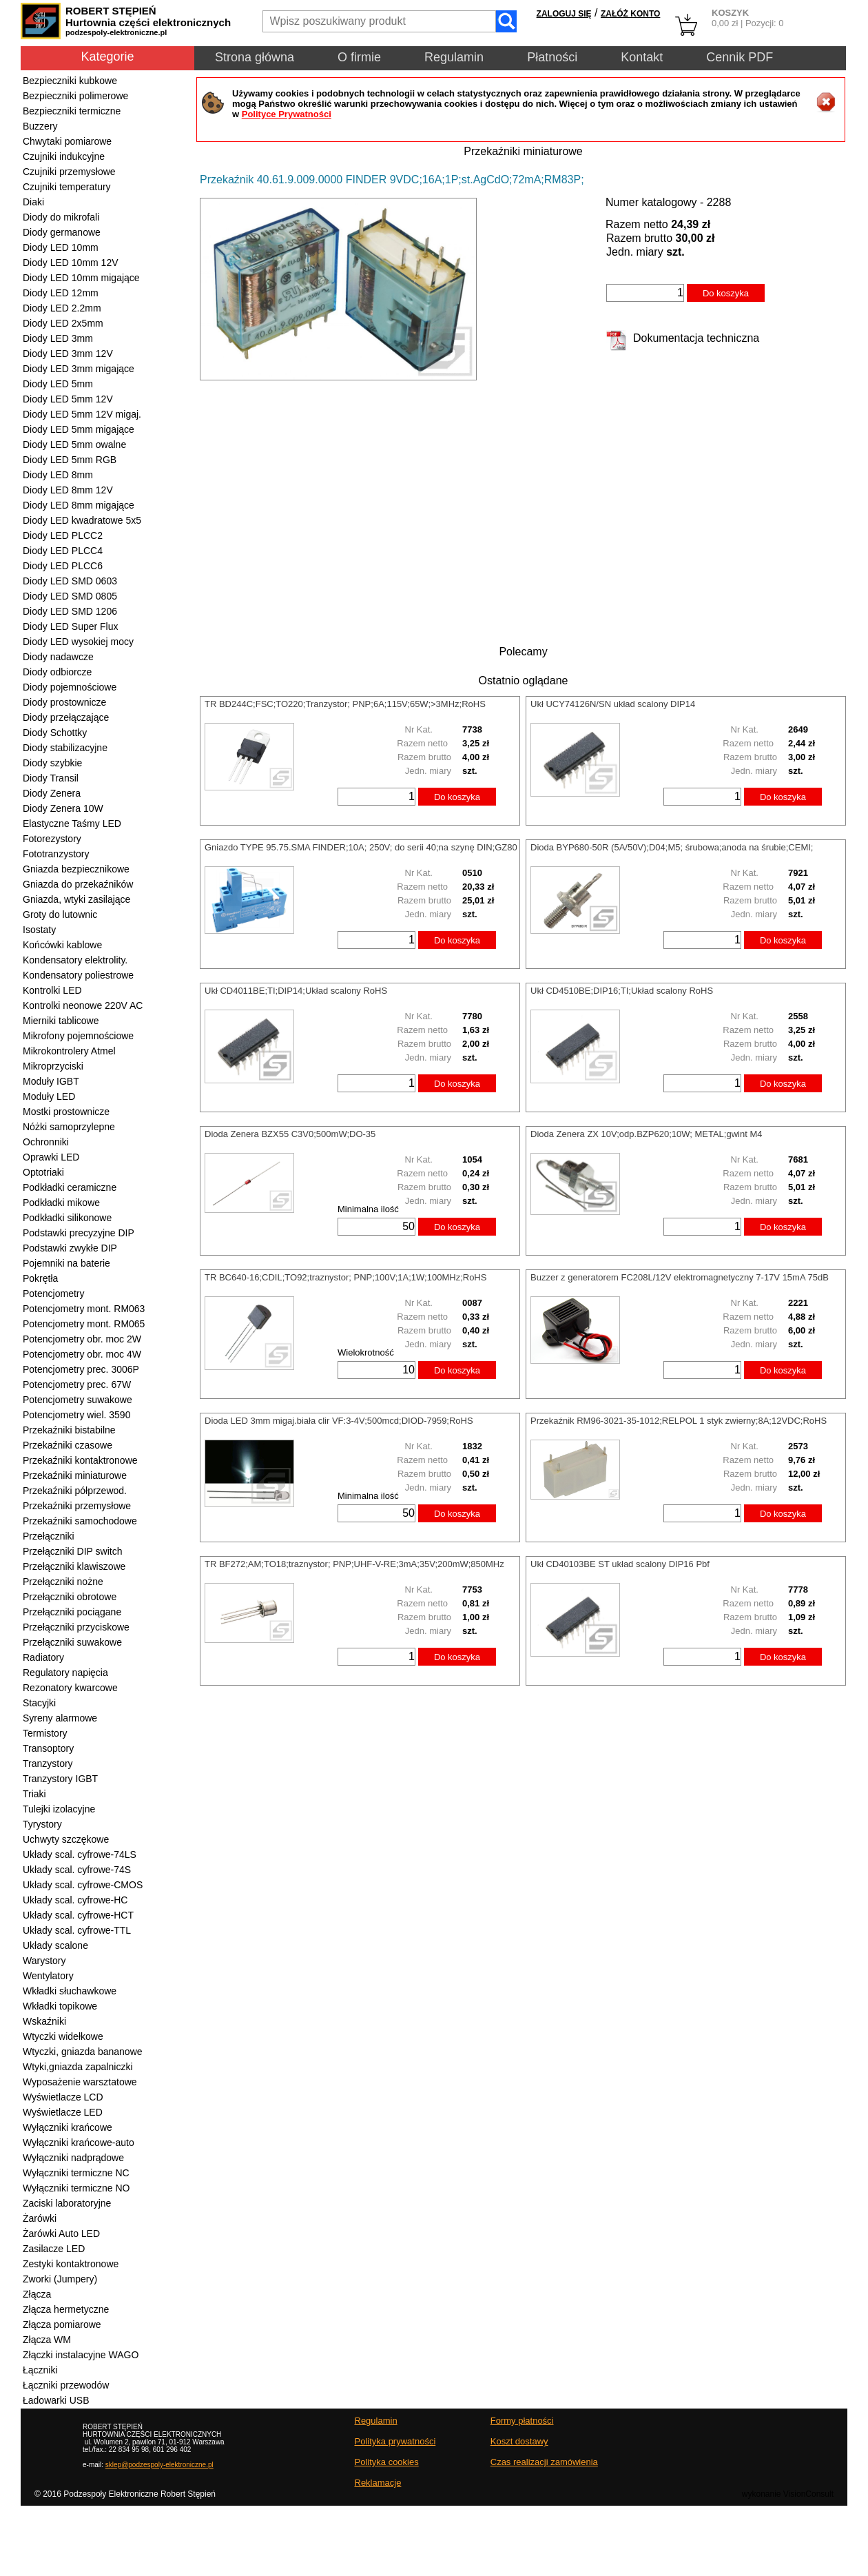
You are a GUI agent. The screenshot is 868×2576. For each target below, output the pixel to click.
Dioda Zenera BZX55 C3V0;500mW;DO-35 (290, 1134)
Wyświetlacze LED (63, 2112)
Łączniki (40, 2369)
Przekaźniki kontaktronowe (80, 1460)
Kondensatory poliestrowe (78, 975)
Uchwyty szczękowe (66, 1839)
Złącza (37, 2294)
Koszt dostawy (519, 2441)
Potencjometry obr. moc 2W (82, 1339)
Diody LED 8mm (58, 474)
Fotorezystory (52, 838)
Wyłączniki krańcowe (67, 2127)
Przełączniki (48, 1536)
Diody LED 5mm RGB (69, 459)
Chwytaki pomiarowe (67, 141)
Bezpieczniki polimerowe (75, 95)
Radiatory (43, 1657)
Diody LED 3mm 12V (68, 353)
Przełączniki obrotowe (69, 1596)
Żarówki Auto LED (61, 2233)
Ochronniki (46, 1141)
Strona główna (254, 57)
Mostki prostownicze (66, 1111)
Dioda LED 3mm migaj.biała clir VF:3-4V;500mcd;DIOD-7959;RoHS (339, 1420)
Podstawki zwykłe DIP (70, 1248)
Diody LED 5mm (58, 383)
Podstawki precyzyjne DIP (78, 1232)
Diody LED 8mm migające (78, 505)
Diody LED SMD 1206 (70, 611)
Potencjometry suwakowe (77, 1399)
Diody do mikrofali (61, 217)
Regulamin (454, 57)
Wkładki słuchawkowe (69, 1990)
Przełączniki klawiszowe (74, 1566)
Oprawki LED (51, 1157)
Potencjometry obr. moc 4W (82, 1354)
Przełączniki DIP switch (72, 1551)
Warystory (44, 1960)
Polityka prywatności (395, 2441)
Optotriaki (43, 1172)
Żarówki (39, 2218)
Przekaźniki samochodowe (80, 1520)
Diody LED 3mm (58, 338)
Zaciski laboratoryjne (67, 2203)
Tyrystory (42, 1824)
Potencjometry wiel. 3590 (76, 1414)
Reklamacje (378, 2482)
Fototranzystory (56, 853)
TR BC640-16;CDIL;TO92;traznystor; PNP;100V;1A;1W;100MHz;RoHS (345, 1277)
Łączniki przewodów (66, 2385)
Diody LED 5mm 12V (68, 399)
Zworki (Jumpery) (60, 2278)
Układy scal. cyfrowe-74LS (79, 1854)
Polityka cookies (387, 2462)
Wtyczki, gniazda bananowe (83, 2051)
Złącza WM (47, 2339)
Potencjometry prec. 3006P (81, 1369)
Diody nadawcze (58, 656)
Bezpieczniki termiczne (72, 110)
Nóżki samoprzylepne (69, 1126)
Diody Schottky (55, 732)
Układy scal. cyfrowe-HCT (78, 1915)
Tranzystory (48, 1763)
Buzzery (40, 126)
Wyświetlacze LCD (63, 2097)
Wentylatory (48, 1975)
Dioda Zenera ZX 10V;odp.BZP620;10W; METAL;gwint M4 (646, 1134)
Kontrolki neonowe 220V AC (83, 1005)
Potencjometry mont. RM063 (84, 1308)
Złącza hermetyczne (66, 2309)
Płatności (552, 57)
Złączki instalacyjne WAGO (80, 2354)
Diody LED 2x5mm (63, 323)
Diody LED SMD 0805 (70, 596)
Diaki (33, 201)
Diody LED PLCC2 (63, 535)
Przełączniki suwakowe (72, 1642)
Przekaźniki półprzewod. (75, 1490)
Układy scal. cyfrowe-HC (75, 1899)
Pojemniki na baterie (66, 1263)
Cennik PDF (739, 57)
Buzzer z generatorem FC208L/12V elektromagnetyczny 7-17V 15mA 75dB (679, 1277)
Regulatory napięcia (65, 1672)
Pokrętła (40, 1278)
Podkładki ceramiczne (69, 1187)
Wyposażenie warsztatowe (80, 2081)
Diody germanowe (62, 232)
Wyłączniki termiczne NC (76, 2172)
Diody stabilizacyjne (65, 747)
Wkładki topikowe (60, 2006)
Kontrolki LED (52, 990)
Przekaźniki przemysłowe (77, 1505)
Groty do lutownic (60, 914)
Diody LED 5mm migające (78, 429)
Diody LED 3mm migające (78, 368)
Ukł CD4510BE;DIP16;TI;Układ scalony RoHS (621, 990)
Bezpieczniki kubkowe (70, 80)
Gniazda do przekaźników (78, 884)
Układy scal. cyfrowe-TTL (77, 1930)
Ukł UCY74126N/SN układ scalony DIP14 (612, 704)
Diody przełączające (66, 717)
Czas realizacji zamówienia (544, 2462)
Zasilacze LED (54, 2248)
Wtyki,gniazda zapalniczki (78, 2066)
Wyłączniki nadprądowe (73, 2157)
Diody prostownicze (64, 702)
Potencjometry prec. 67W (77, 1384)
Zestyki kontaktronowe (70, 2263)
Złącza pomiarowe (62, 2324)
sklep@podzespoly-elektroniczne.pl (159, 2464)
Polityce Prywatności (286, 114)
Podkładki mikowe (61, 1202)
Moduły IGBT (51, 1081)
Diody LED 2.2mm (62, 308)
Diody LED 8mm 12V (68, 489)
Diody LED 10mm (61, 247)
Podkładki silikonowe (67, 1217)
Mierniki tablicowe (61, 1020)
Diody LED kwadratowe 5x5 (82, 520)
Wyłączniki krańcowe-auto (78, 2142)
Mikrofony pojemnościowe (78, 1035)
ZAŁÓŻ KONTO (630, 14)
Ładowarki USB (56, 2400)
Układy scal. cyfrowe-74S (77, 1869)
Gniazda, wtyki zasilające (76, 899)
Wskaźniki (44, 2021)
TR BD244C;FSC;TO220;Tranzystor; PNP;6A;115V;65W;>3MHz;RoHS (345, 704)
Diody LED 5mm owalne (74, 444)
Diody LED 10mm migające (81, 277)
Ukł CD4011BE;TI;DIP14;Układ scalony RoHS (296, 990)
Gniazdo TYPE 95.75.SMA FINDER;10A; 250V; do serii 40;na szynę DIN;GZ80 (361, 847)
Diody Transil (51, 778)
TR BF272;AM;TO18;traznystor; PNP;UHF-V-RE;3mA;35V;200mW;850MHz (354, 1564)
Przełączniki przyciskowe (76, 1627)
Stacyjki (39, 1702)
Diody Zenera (52, 793)
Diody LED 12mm (61, 292)
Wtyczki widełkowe (63, 2036)
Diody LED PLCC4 (63, 550)
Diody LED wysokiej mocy (78, 641)
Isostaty (39, 929)
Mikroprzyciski (53, 1066)
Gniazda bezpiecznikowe (76, 869)
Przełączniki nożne (63, 1581)
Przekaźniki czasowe (67, 1445)
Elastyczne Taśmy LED (72, 823)
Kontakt (642, 57)
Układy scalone (55, 1945)
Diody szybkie (52, 762)
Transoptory (48, 1748)
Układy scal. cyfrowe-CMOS (83, 1884)
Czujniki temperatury (67, 186)
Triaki (34, 1793)
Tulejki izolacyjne (59, 1809)
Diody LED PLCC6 (63, 565)
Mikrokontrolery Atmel (69, 1050)
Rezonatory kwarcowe (70, 1687)
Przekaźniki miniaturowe (75, 1475)
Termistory (45, 1733)
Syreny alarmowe (60, 1718)
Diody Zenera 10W (63, 808)
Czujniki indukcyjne (64, 156)
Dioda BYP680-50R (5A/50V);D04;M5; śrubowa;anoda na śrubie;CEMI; (671, 847)
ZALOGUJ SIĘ (564, 14)
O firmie (359, 57)
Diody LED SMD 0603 (70, 580)
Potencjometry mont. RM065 (84, 1323)
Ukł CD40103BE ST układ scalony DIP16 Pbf (620, 1564)
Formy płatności (522, 2420)
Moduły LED (49, 1096)
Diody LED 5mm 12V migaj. (82, 414)
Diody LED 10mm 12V (70, 262)
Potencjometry (53, 1293)
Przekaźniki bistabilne (69, 1429)
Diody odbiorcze (57, 671)
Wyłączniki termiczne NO (76, 2188)
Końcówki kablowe (62, 944)
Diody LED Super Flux (70, 626)
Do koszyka (726, 293)
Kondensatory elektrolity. (75, 959)
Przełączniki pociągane (72, 1611)
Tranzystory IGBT (60, 1778)
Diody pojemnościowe (69, 687)
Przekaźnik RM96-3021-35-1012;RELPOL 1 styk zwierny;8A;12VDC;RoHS (678, 1420)
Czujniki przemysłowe (69, 171)
